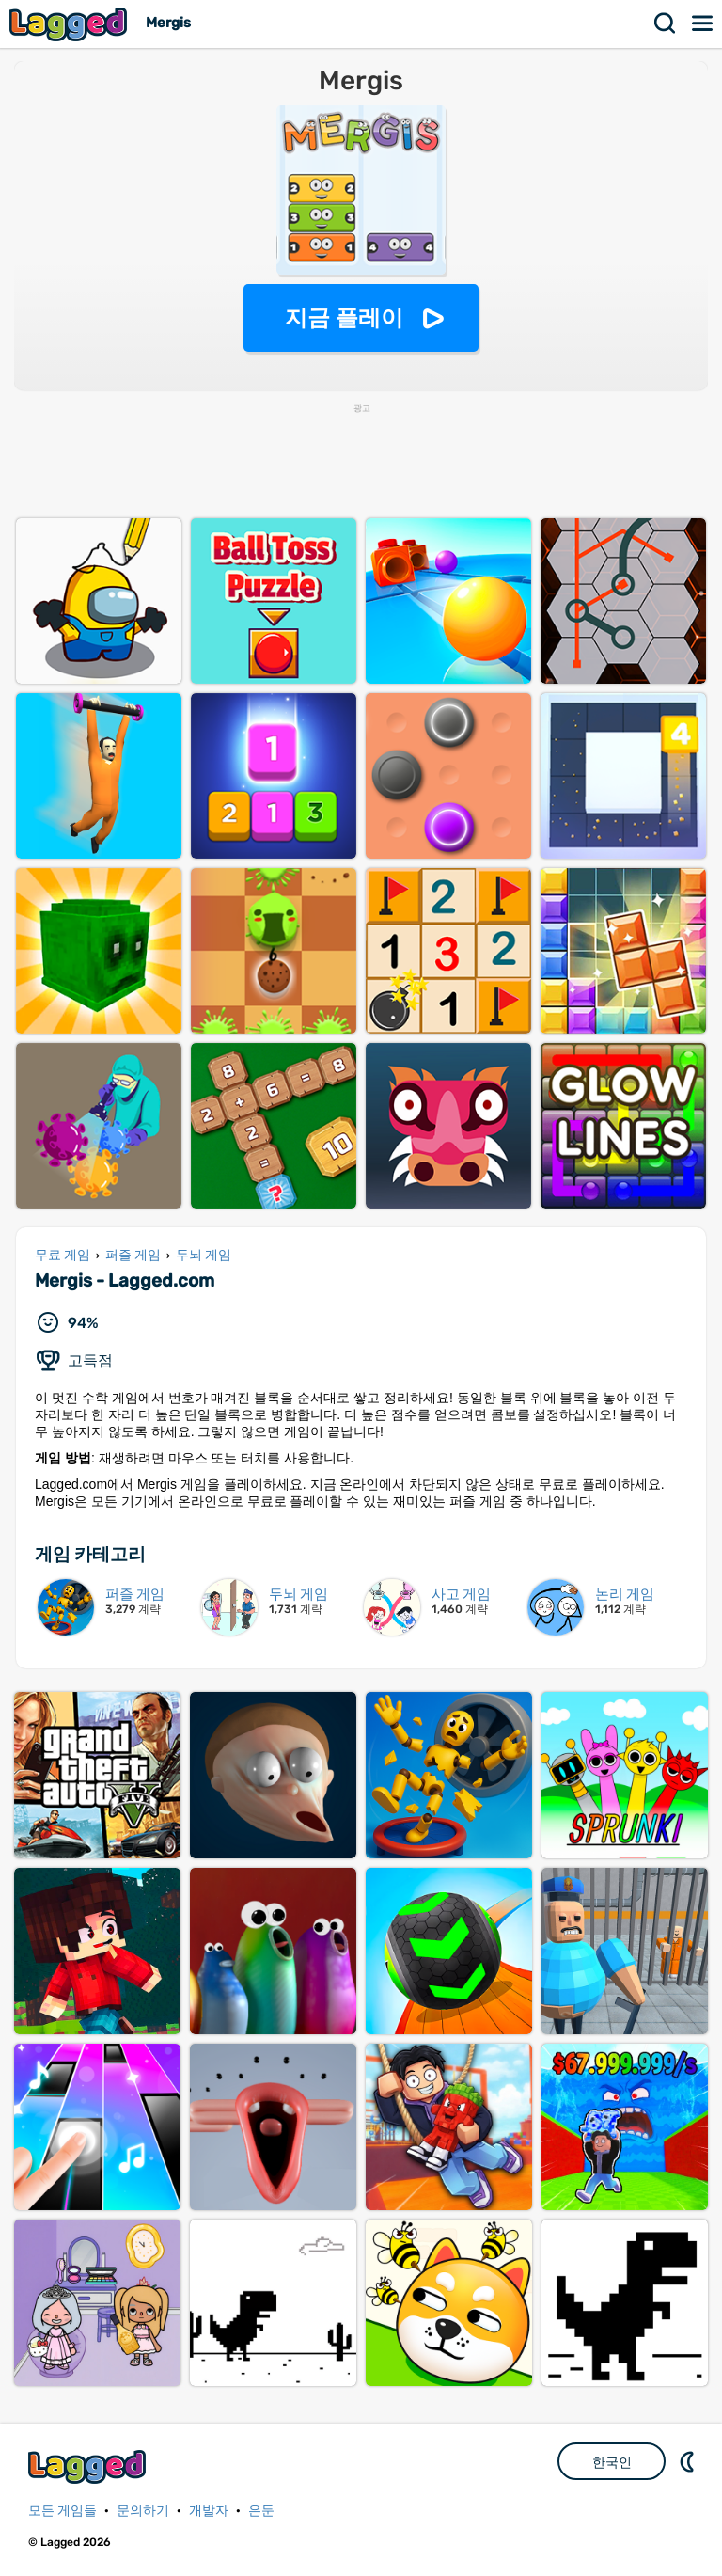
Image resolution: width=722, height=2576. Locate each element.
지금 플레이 (344, 317)
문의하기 (143, 2511)
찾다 (665, 23)
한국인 (612, 2462)
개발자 (208, 2511)
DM (689, 2461)
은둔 (261, 2511)
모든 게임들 (62, 2511)
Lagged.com (89, 2466)
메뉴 (703, 23)
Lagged (70, 24)
